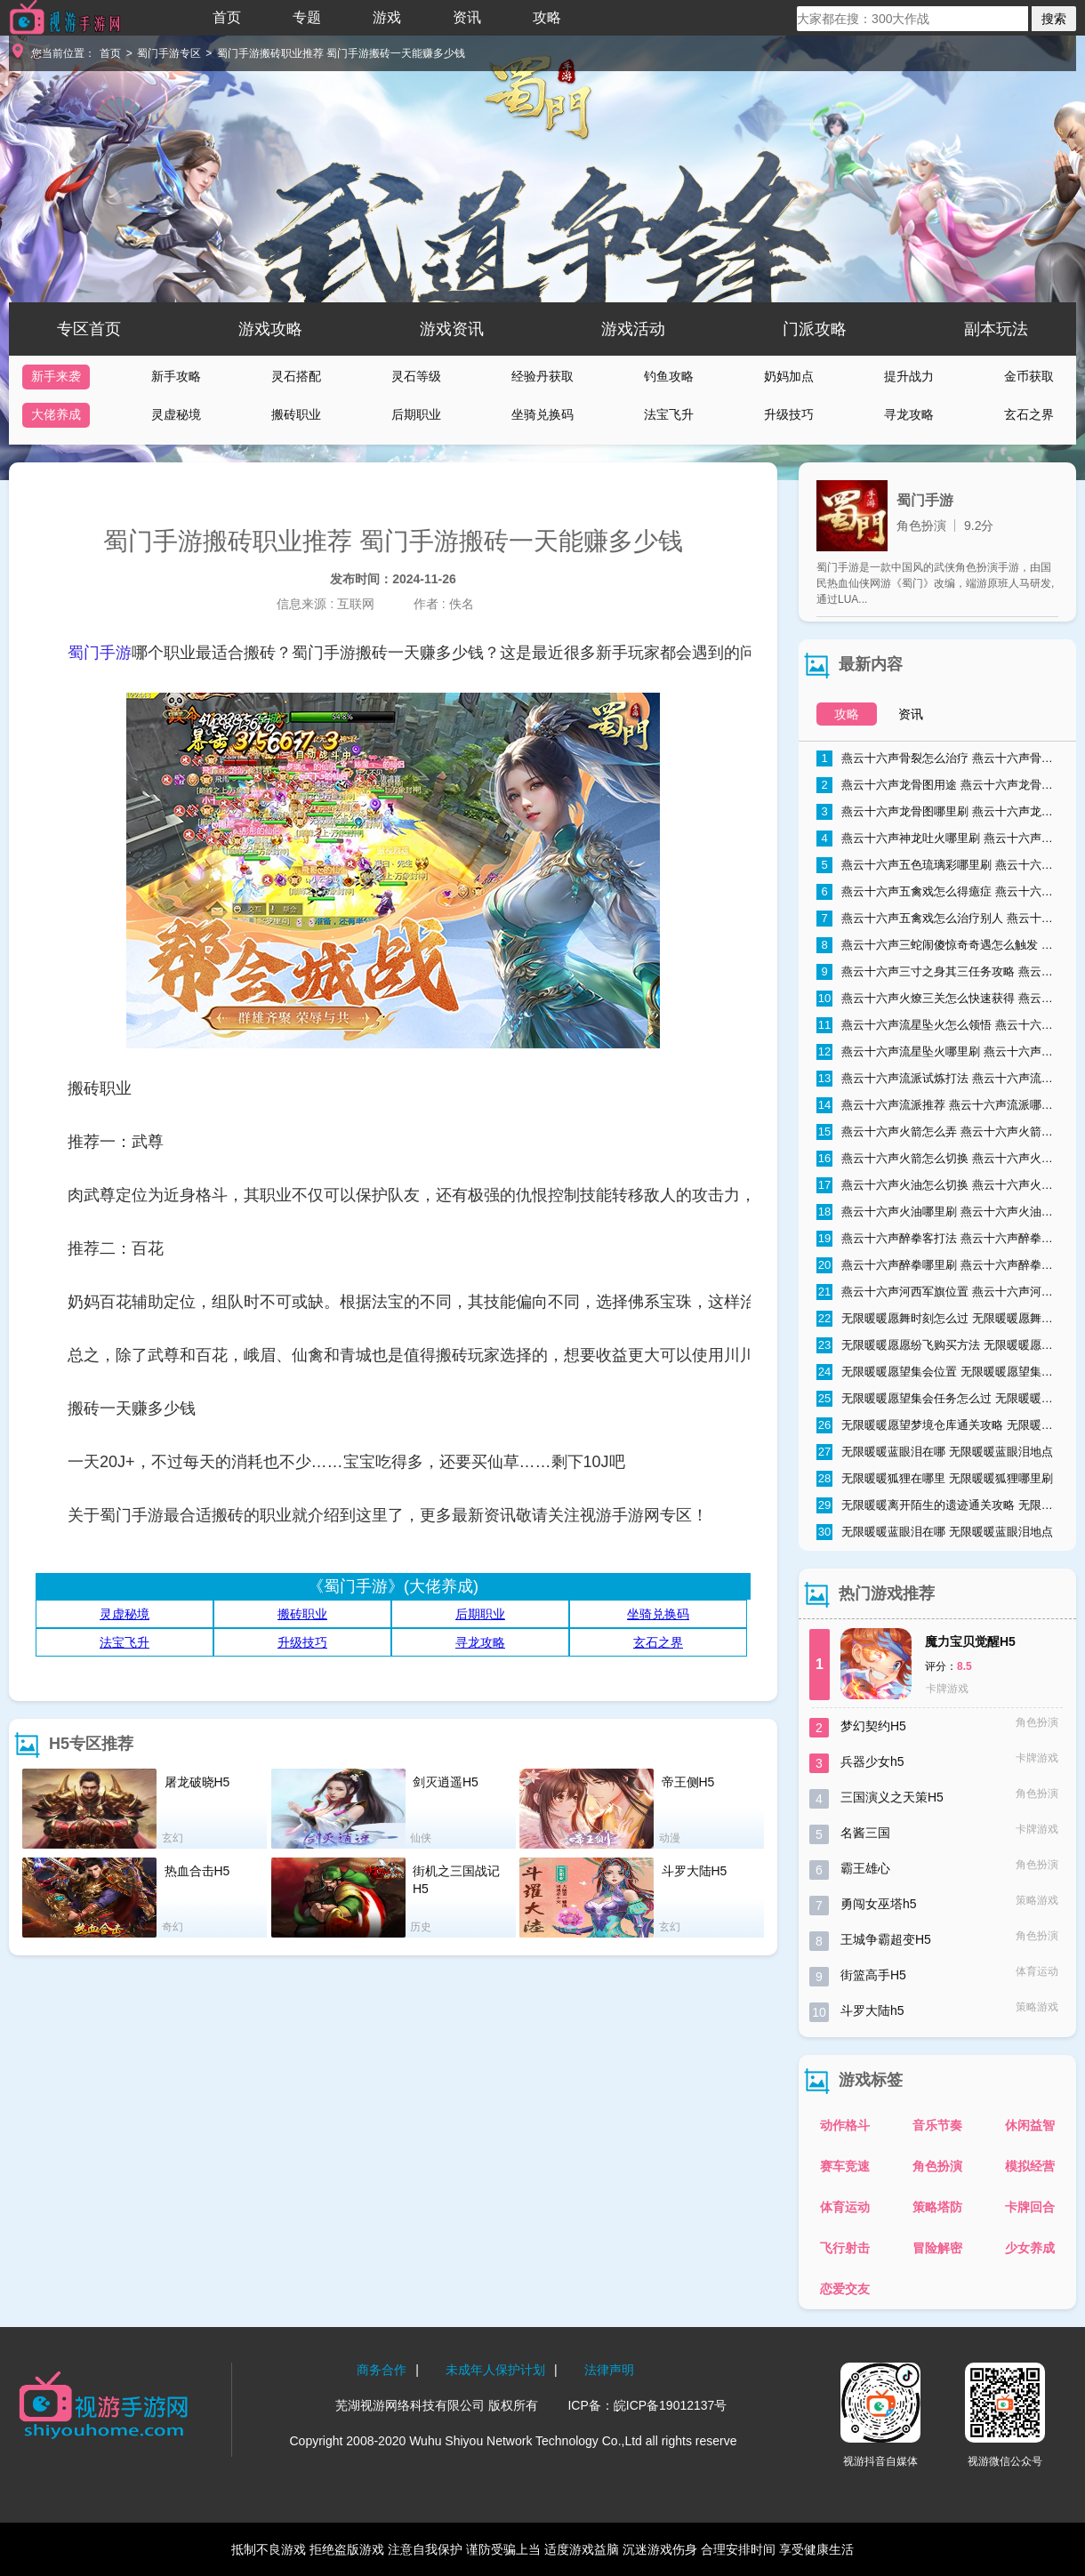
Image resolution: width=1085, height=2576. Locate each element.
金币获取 (1029, 376)
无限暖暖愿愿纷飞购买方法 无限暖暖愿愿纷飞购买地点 (937, 1345)
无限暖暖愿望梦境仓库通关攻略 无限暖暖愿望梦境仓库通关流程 (937, 1425)
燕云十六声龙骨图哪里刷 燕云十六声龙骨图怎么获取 (937, 812)
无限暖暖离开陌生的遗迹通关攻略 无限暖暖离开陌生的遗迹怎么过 (937, 1505)
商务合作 (381, 2370)
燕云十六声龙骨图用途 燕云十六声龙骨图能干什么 (937, 785)
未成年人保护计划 (495, 2370)
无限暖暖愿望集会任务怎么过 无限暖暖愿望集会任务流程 (937, 1399)
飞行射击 (845, 2248)
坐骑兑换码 (542, 414)
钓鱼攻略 (669, 376)
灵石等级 (416, 376)
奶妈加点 (789, 376)
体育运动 (845, 2207)
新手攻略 (176, 376)
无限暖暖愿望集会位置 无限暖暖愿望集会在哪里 (937, 1372)
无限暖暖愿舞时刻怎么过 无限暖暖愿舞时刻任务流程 (937, 1319)
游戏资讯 (452, 329)
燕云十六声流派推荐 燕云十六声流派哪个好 (937, 1105)
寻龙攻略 (909, 414)
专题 (307, 17)
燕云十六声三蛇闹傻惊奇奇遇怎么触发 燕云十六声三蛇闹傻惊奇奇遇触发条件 (937, 945)
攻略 (547, 17)
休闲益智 (1030, 2125)
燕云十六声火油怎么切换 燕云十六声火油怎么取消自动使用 (937, 1185)
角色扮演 (937, 2166)
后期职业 (416, 414)
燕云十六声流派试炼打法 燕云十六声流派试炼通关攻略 (937, 1079)
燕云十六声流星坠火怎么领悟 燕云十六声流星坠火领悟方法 (937, 1025)
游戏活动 (633, 329)
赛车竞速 (845, 2166)
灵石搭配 (296, 376)
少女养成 (1030, 2248)
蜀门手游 (100, 653)
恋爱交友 (845, 2289)
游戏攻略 (270, 329)
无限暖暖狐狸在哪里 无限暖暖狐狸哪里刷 (934, 1479)
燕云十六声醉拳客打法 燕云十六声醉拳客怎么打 (937, 1239)
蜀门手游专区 (169, 53)
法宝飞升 (669, 414)
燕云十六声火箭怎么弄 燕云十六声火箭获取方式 (937, 1132)
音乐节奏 (937, 2125)
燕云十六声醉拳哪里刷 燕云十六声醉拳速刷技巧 (937, 1265)
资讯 (467, 17)
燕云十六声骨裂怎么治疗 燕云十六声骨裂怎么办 (937, 758)
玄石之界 (1029, 414)
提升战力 (909, 376)
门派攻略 (815, 329)
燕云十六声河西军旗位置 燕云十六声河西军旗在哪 (937, 1292)
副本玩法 (996, 329)
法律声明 (609, 2370)
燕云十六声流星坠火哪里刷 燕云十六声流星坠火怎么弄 (937, 1052)
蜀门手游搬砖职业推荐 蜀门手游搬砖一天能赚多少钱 (341, 53)
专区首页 (89, 329)
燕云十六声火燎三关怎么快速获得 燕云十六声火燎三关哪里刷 (937, 999)
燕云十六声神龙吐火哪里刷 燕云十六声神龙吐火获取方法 (937, 839)
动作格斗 (845, 2125)
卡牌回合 (1030, 2207)
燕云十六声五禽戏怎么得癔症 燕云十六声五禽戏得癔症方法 (937, 892)
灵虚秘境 (176, 414)
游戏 (387, 17)
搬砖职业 (296, 414)
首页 (227, 17)
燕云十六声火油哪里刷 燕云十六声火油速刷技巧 (937, 1212)
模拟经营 (1030, 2166)
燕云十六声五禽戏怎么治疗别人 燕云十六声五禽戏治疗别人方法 (937, 919)
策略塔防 (937, 2207)
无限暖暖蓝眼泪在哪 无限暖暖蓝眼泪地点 (934, 1452)
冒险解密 (937, 2248)
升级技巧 (789, 414)
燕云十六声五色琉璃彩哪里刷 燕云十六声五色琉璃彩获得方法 (937, 865)
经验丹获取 (542, 376)
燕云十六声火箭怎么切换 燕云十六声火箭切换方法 (937, 1159)
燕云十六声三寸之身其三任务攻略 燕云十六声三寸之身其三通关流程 (937, 972)
